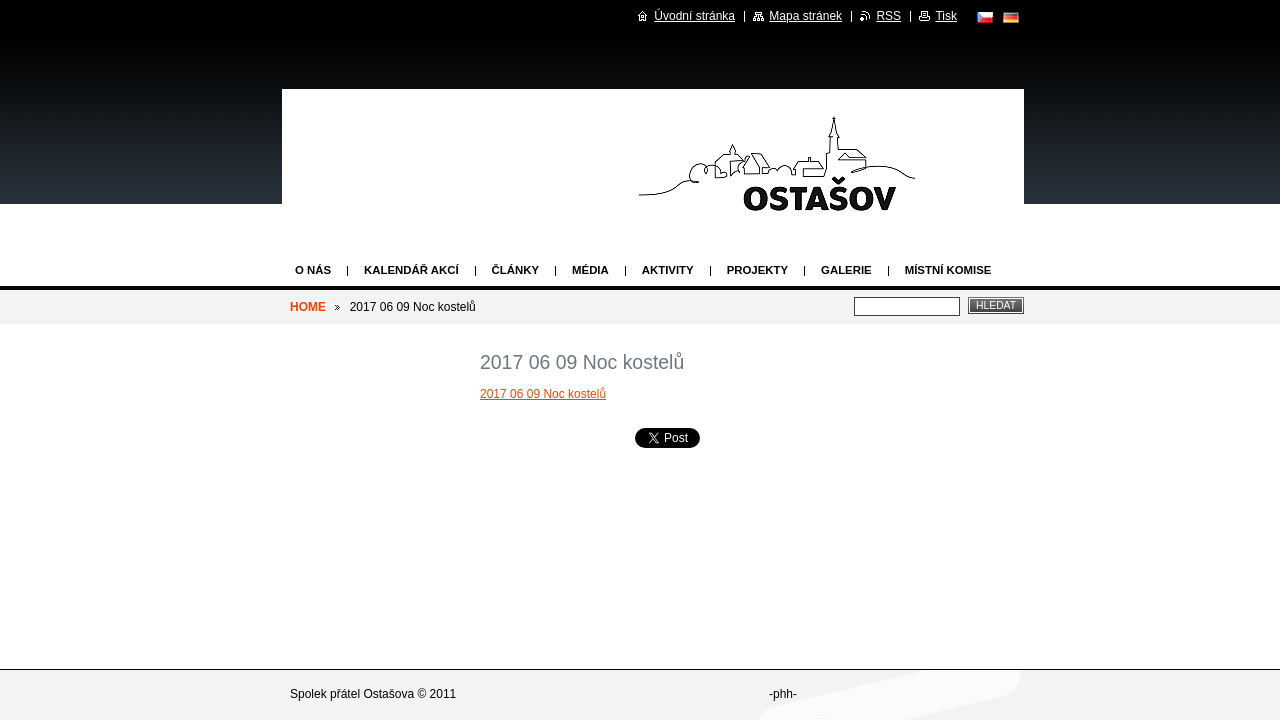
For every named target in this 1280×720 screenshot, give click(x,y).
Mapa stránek (805, 16)
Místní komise (948, 270)
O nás (313, 270)
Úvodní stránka (694, 16)
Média (590, 270)
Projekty (757, 270)
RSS (888, 16)
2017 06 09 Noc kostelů (543, 394)
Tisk (946, 16)
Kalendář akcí (411, 270)
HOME (308, 307)
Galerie (846, 270)
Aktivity (668, 270)
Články (515, 270)
